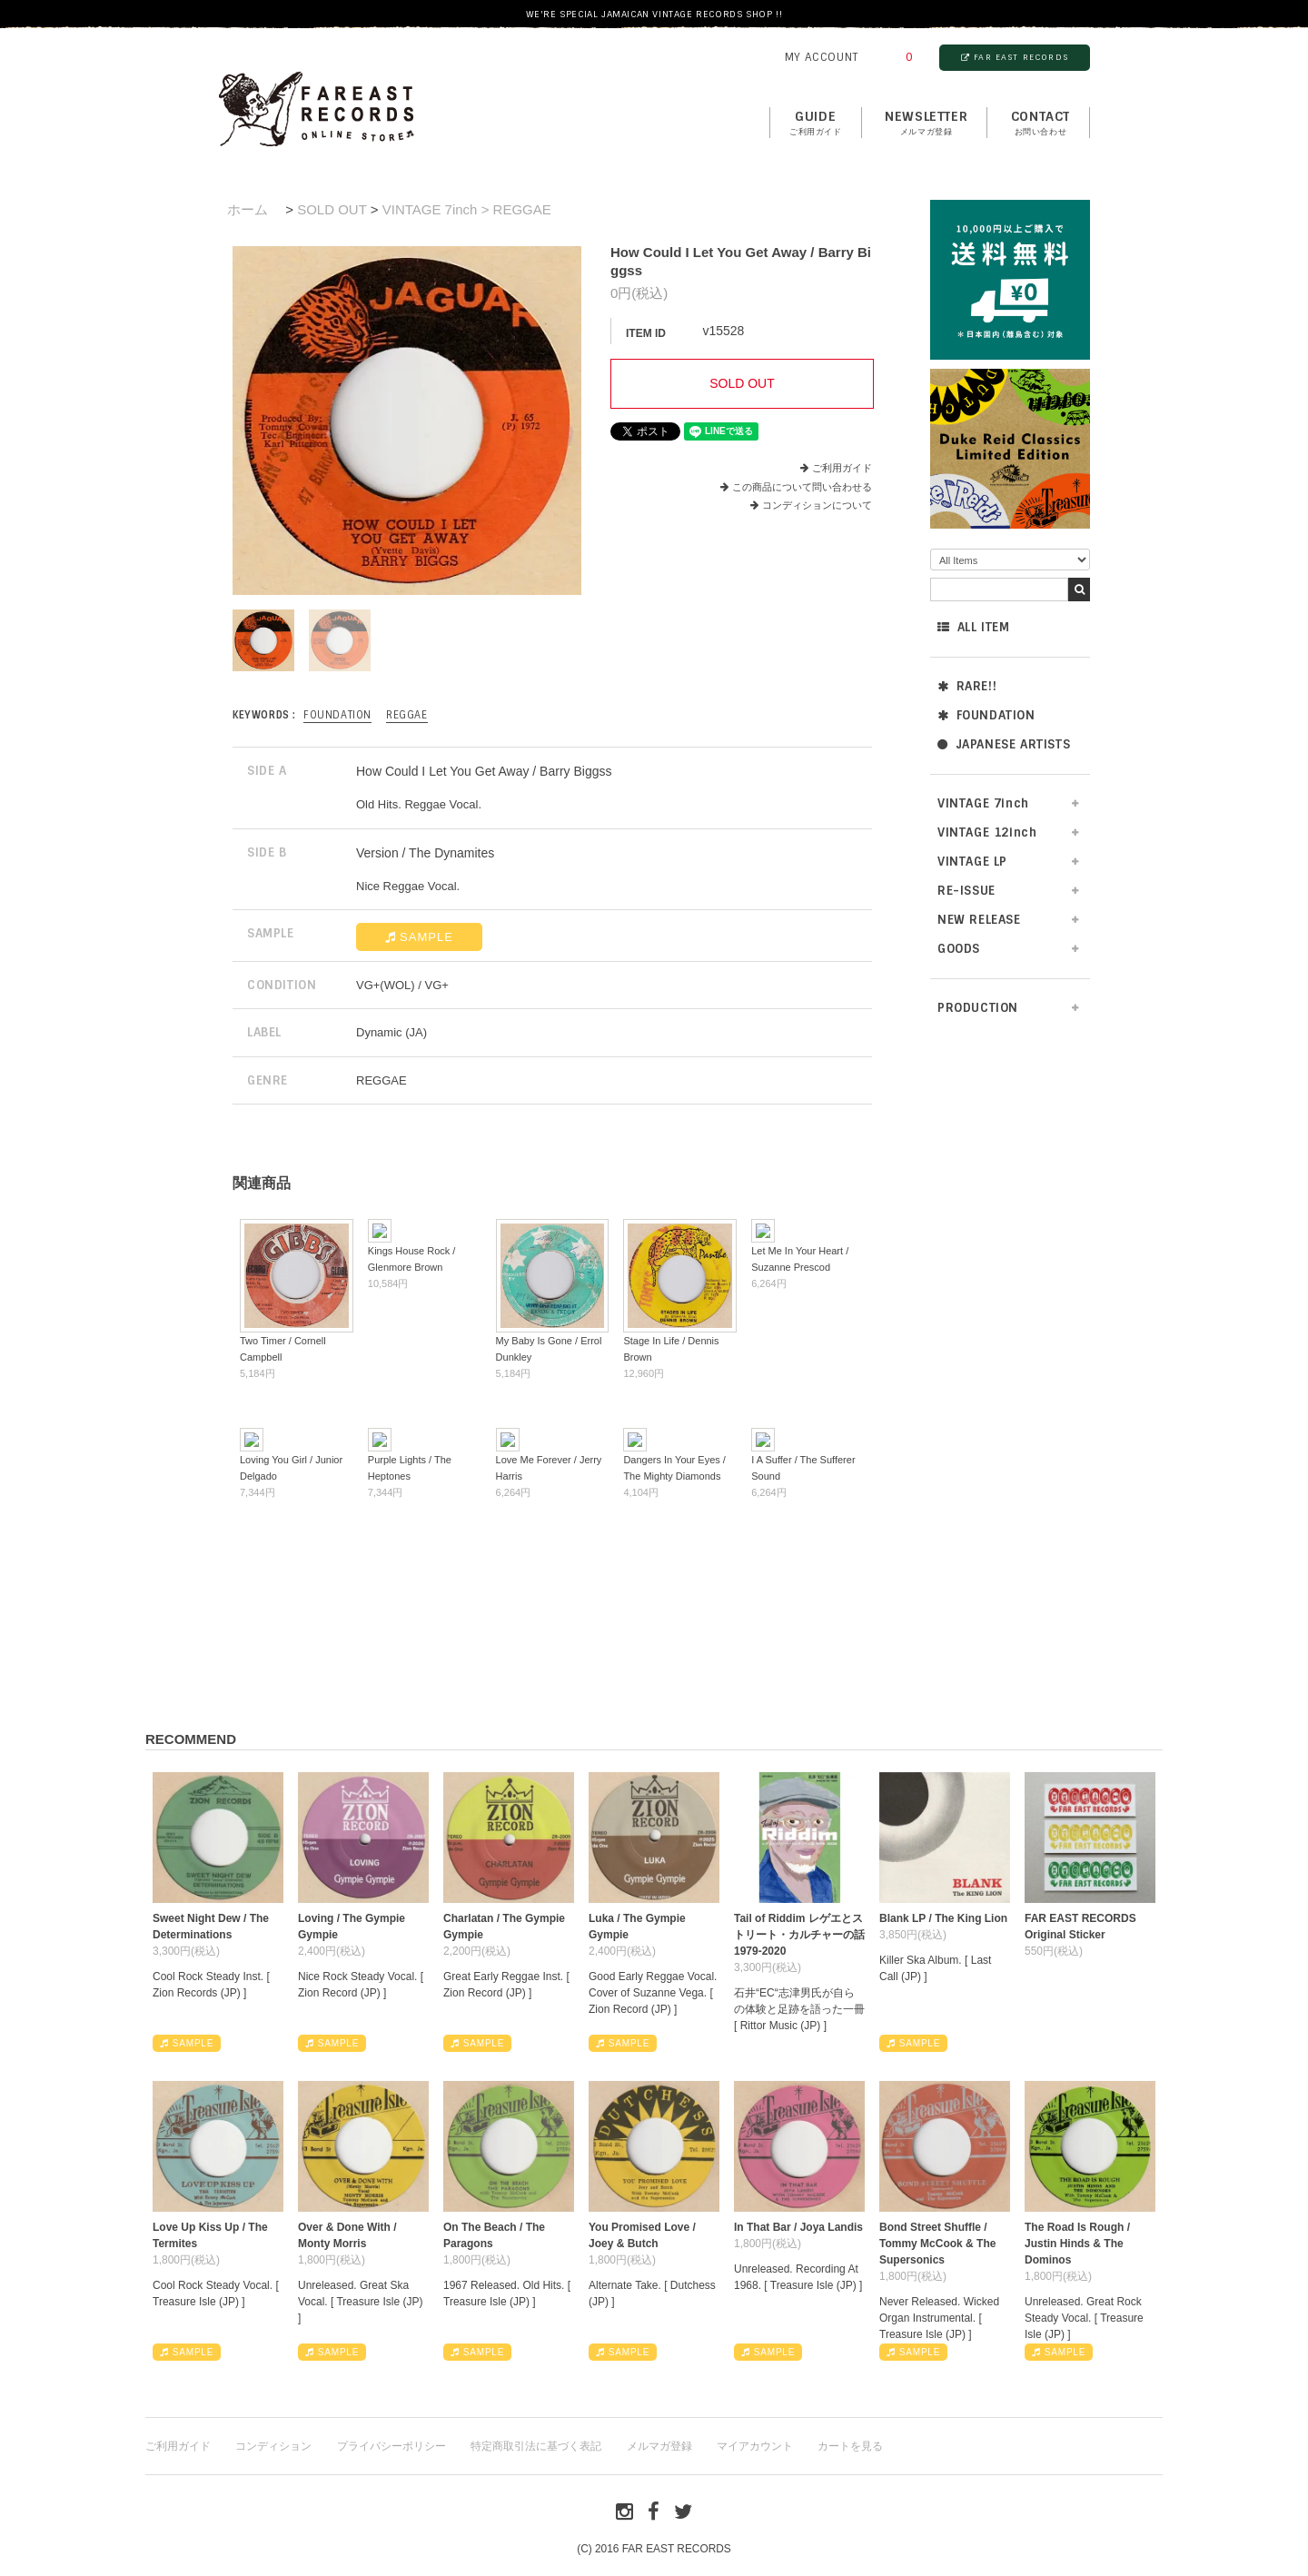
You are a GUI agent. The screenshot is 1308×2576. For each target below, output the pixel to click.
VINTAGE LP (972, 861)
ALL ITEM (973, 627)
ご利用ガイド (842, 467)
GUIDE (815, 123)
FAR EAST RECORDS (1014, 57)
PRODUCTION (977, 1008)
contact (1040, 123)
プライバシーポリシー (391, 2446)
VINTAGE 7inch (983, 803)
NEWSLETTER (926, 123)
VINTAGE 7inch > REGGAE (466, 209)
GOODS (958, 948)
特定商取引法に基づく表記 (536, 2446)
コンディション (273, 2446)
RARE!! (966, 686)
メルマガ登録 (659, 2446)
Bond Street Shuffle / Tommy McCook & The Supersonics (937, 2243)
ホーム (247, 209)
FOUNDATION (986, 715)
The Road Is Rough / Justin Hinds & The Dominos (1077, 2243)
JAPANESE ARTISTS (1003, 744)
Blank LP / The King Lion (943, 1918)
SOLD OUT (331, 209)
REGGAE (407, 714)
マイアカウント (755, 2446)
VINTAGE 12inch (986, 832)
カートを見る (850, 2446)
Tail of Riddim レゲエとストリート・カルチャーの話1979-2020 (799, 1934)
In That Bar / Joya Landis (798, 2227)
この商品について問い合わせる (802, 486)
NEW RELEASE (979, 919)
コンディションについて (811, 505)
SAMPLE (419, 937)
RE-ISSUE (966, 890)
